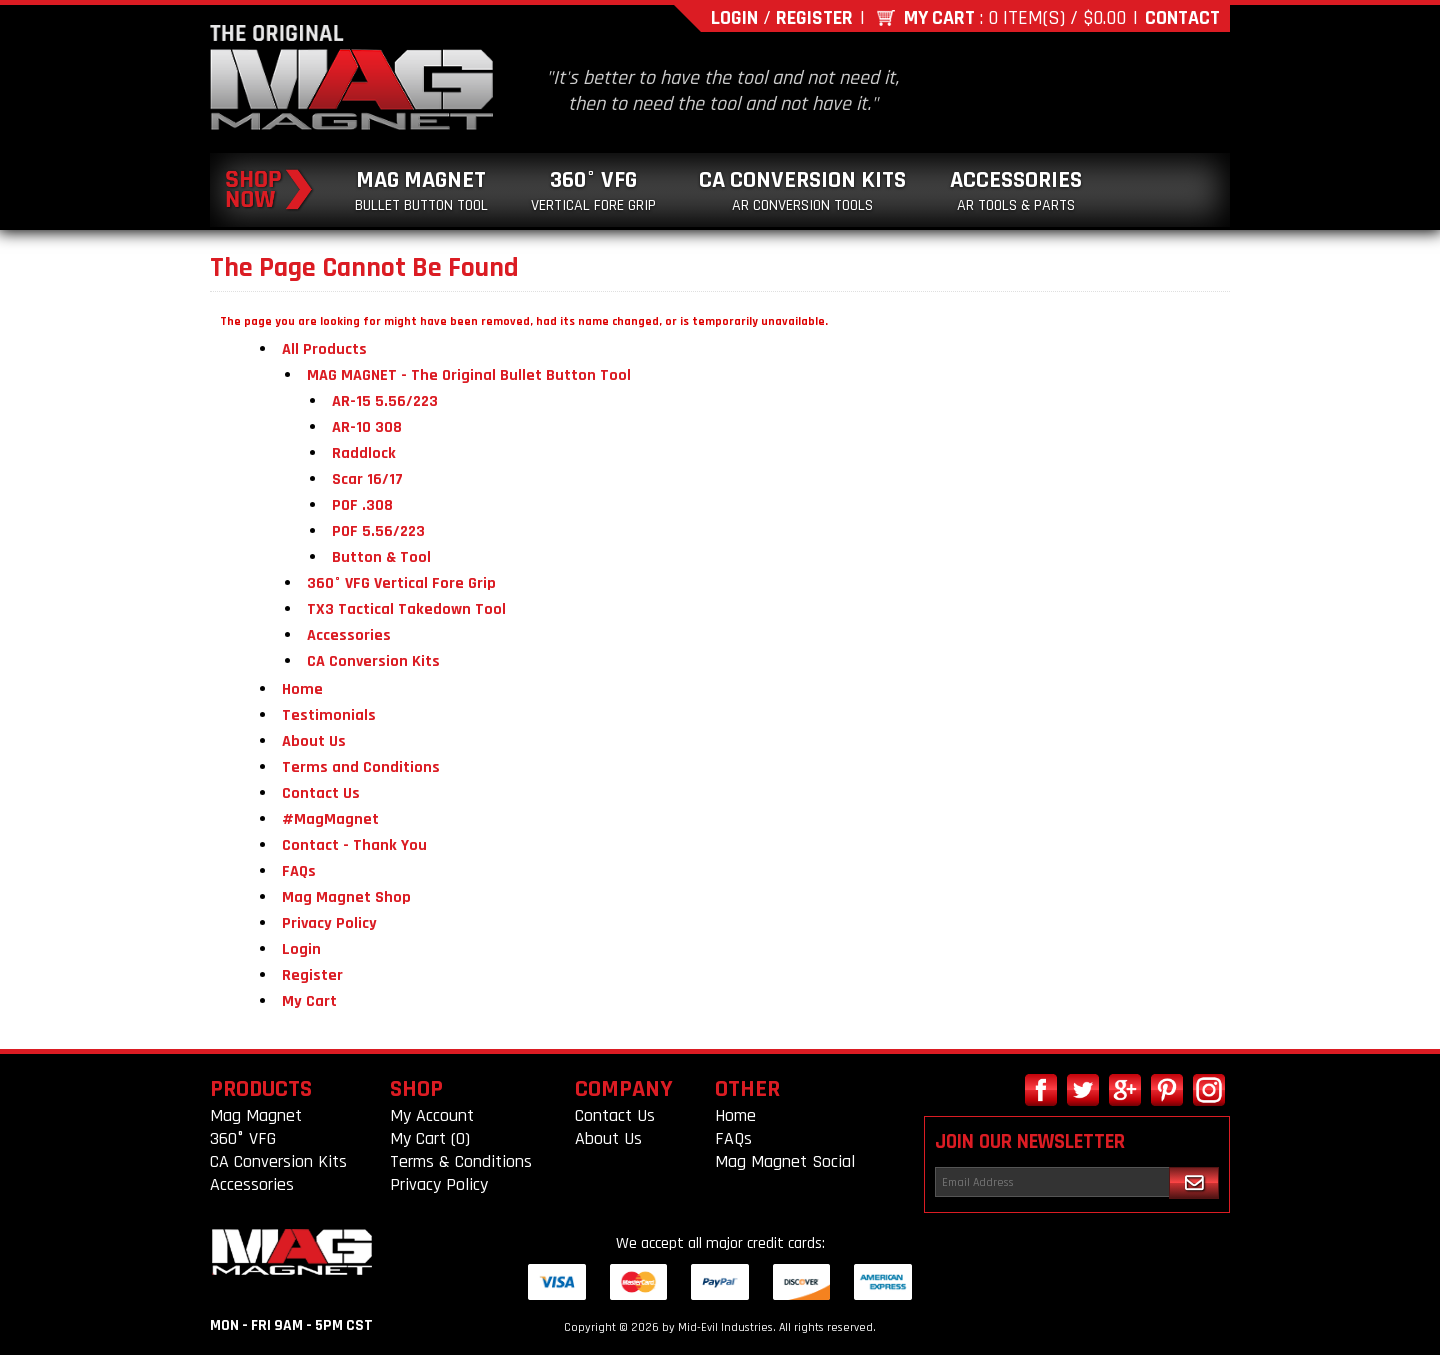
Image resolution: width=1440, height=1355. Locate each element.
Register (814, 18)
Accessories (1016, 190)
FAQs (299, 871)
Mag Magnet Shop (346, 897)
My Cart (939, 18)
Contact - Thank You (354, 845)
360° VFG (593, 190)
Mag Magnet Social (785, 1161)
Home (302, 689)
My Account (432, 1115)
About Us (314, 741)
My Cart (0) (430, 1138)
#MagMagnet (330, 819)
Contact (1182, 18)
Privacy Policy (329, 923)
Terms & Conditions (461, 1161)
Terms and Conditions (361, 767)
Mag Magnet (421, 190)
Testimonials (329, 715)
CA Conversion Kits (802, 190)
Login (734, 18)
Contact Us (321, 793)
